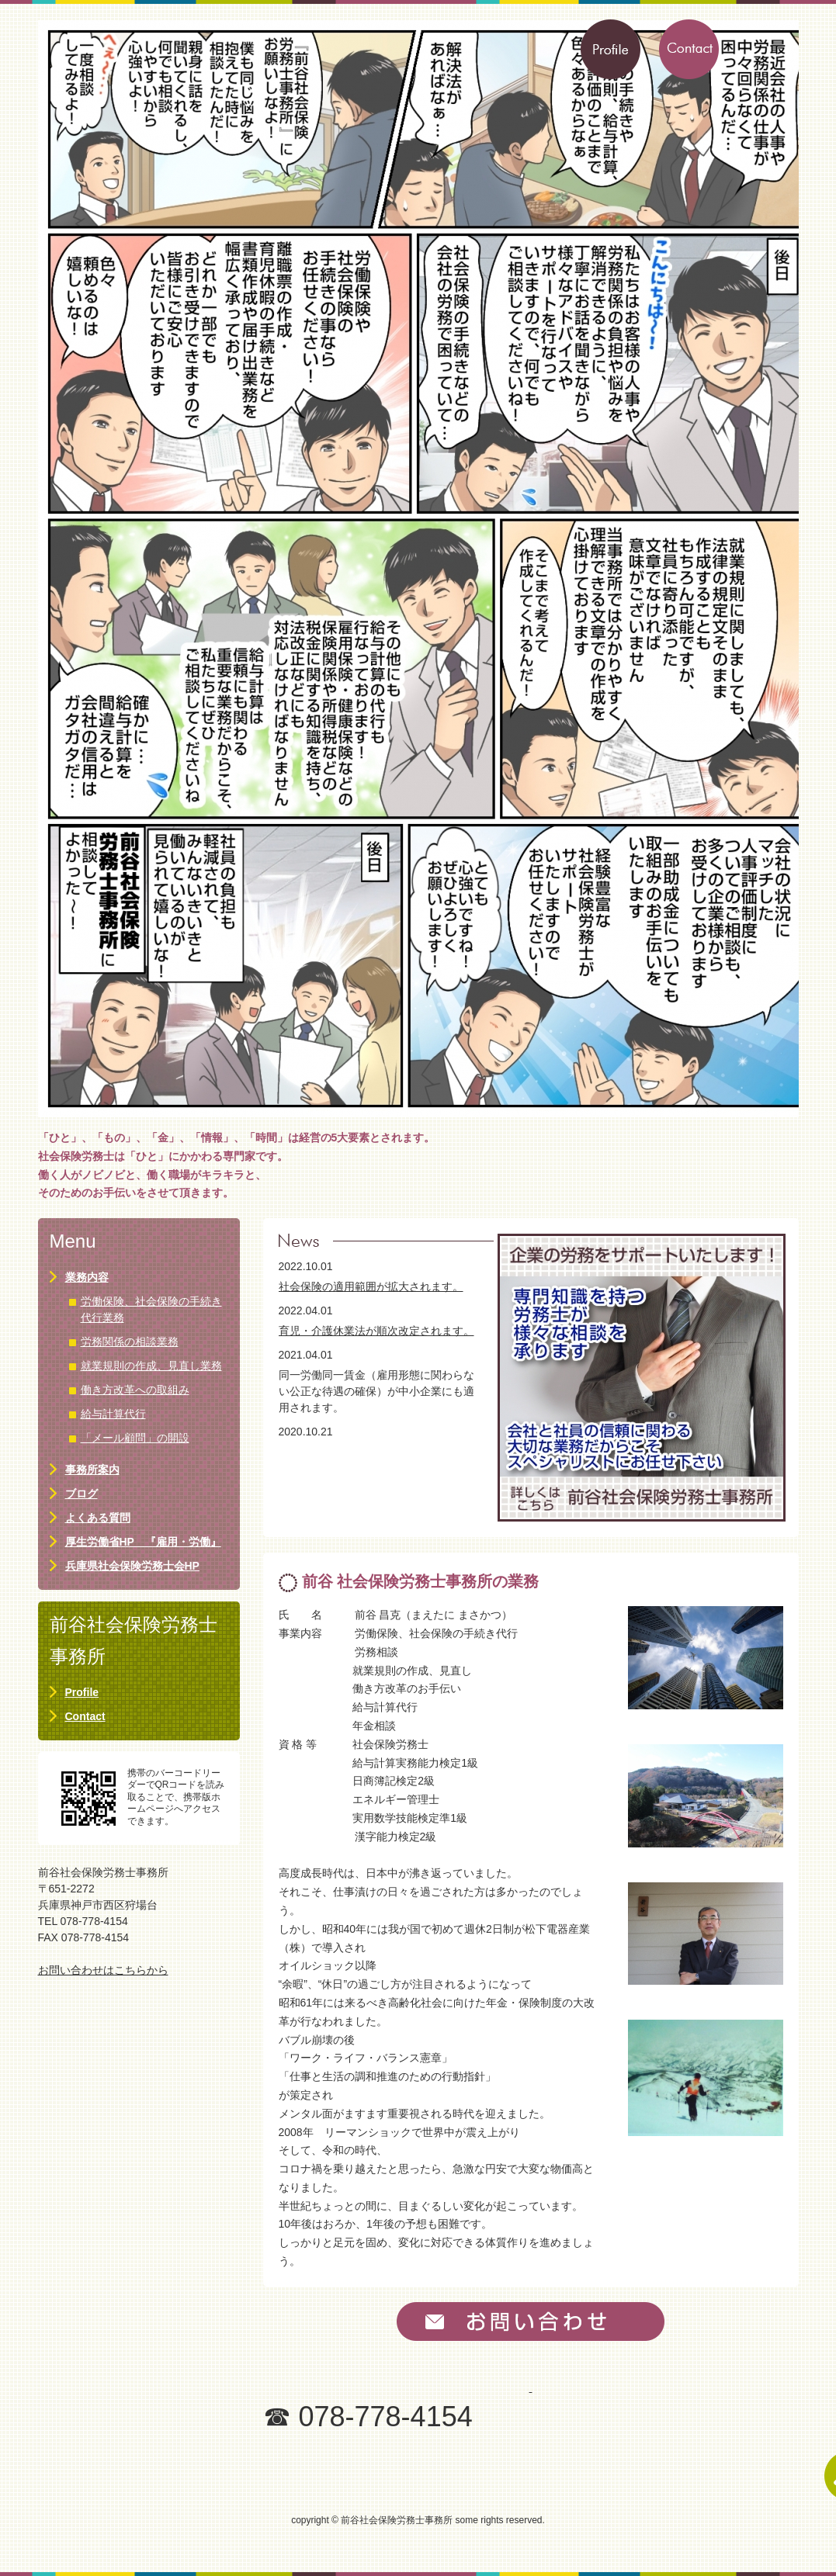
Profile (82, 1692)
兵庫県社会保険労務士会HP (132, 1566)
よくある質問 (97, 1517)
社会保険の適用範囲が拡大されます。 (371, 1286)
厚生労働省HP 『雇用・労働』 (143, 1542)
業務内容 (87, 1277)
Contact (85, 1716)
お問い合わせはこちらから (103, 1970)
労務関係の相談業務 (130, 1341)
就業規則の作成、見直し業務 (151, 1365)
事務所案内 (92, 1469)
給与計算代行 (113, 1413)
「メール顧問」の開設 (135, 1438)
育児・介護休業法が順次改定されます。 (376, 1330)
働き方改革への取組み (135, 1389)
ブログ (81, 1493)
